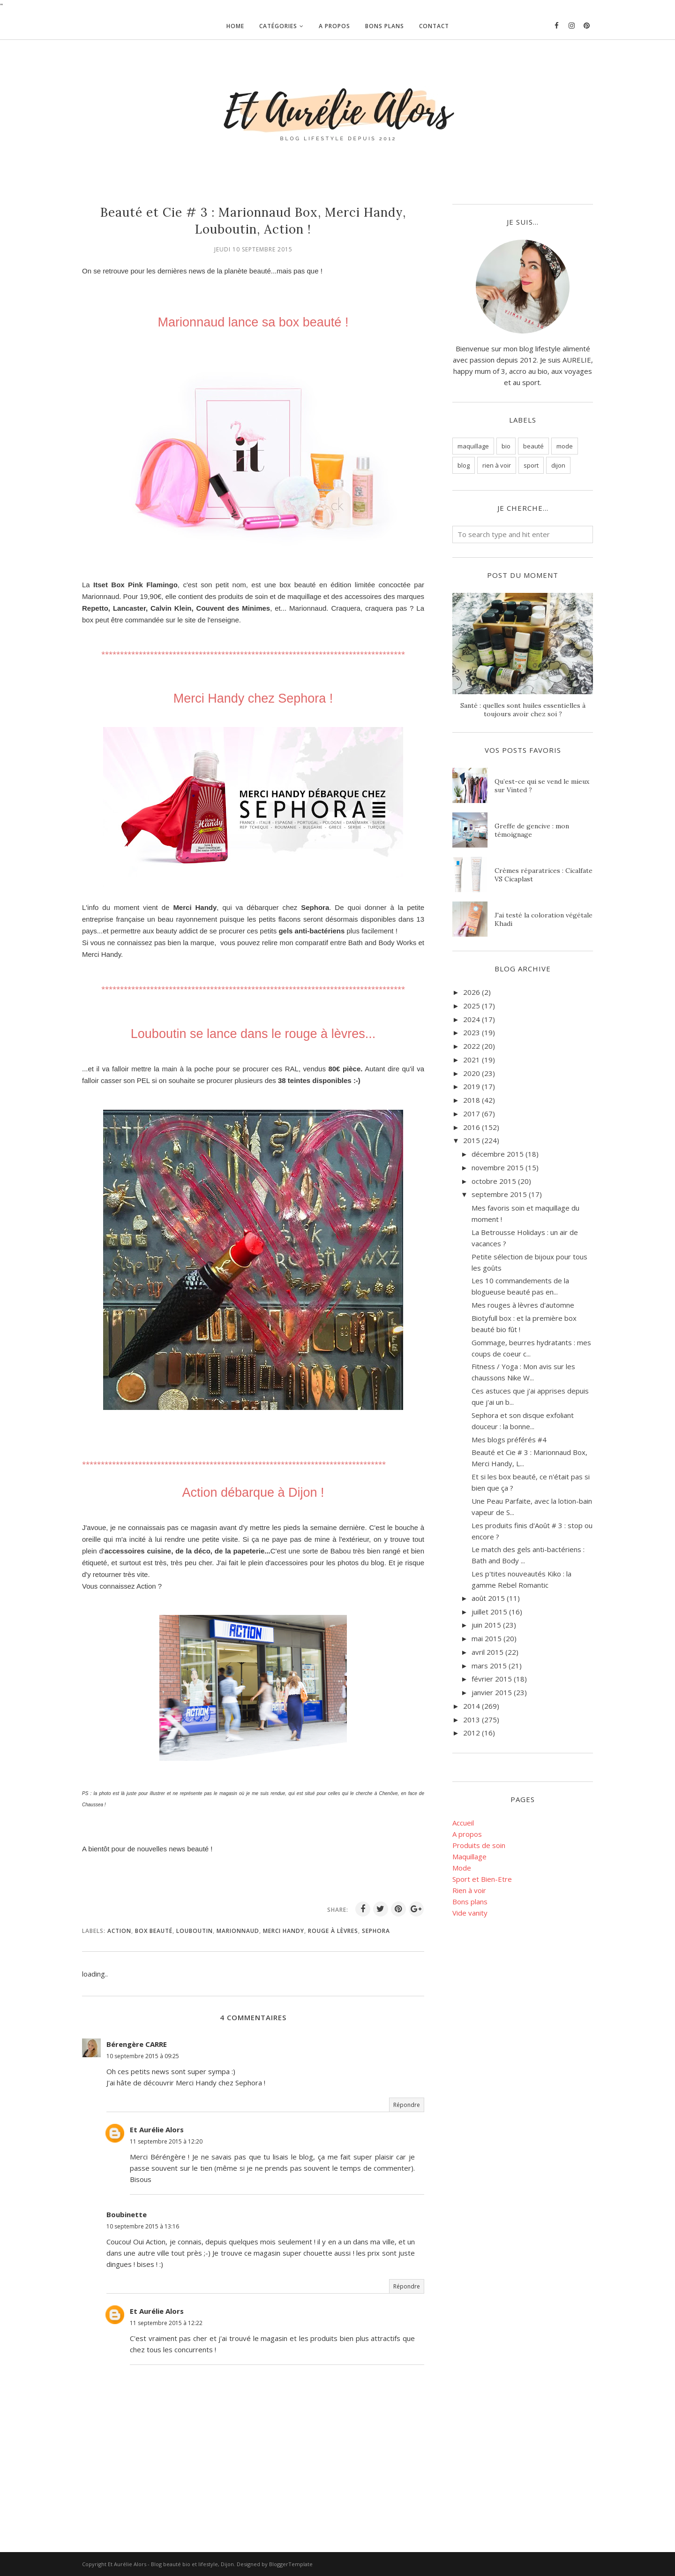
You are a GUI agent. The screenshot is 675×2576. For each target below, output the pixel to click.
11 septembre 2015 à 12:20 (166, 2141)
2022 (471, 1046)
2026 (471, 992)
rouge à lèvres (333, 1931)
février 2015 (492, 1678)
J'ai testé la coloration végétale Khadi (543, 919)
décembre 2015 (498, 1154)
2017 (471, 1113)
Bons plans (470, 1901)
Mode (461, 1867)
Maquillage (469, 1856)
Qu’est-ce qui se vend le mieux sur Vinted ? (542, 785)
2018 (471, 1100)
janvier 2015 (492, 1692)
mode (564, 446)
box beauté (153, 1931)
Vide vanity (470, 1912)
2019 (471, 1086)
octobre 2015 (494, 1181)
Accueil (463, 1822)
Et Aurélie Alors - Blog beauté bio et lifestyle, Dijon (171, 2564)
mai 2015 (487, 1638)
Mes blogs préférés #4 (509, 1439)
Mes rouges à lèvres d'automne (523, 1305)
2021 (471, 1059)
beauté (533, 446)
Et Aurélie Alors (157, 2129)
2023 (471, 1032)
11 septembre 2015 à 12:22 (166, 2323)
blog (464, 465)
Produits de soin (478, 1845)
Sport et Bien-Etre (482, 1879)
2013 (471, 1719)
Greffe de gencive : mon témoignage (532, 830)
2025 (471, 1005)
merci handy (283, 1931)
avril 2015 (487, 1652)
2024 (471, 1019)
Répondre (406, 2105)
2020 (471, 1073)
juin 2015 (486, 1624)
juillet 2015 (489, 1611)
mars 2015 (489, 1665)
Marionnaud (238, 1931)
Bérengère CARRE (136, 2044)
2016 (471, 1127)
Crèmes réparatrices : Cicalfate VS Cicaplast (543, 874)
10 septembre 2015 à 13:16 (142, 2226)
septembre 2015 (499, 1194)
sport (531, 465)
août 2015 (488, 1598)
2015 (471, 1140)
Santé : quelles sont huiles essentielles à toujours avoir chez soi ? (522, 709)
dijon (558, 465)
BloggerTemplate (291, 2564)
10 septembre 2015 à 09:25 (142, 2056)
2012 (471, 1732)
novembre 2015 (498, 1167)
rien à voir (496, 465)
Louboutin (194, 1931)
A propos (467, 1834)
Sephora (376, 1931)
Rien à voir (469, 1890)
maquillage (473, 446)
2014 (471, 1706)
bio (506, 446)
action (119, 1931)
